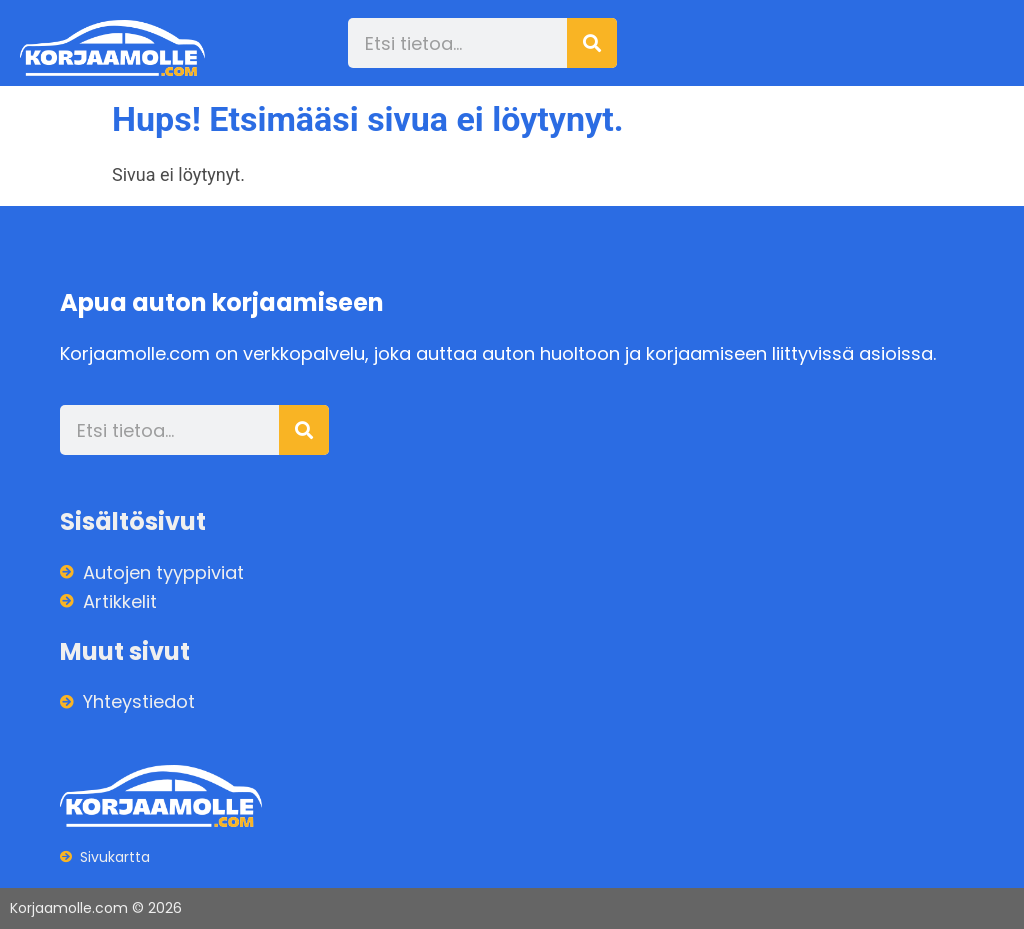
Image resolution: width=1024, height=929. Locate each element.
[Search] (592, 43)
